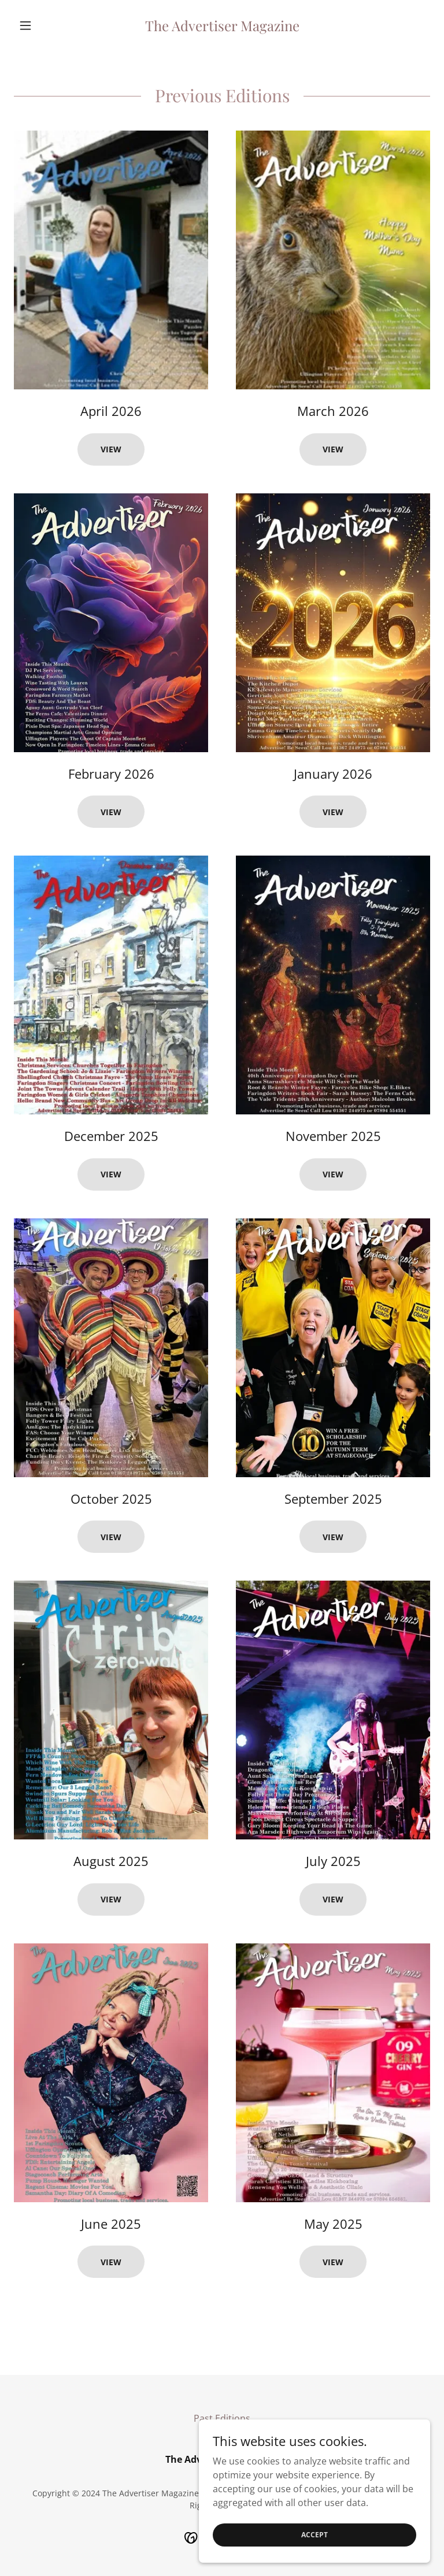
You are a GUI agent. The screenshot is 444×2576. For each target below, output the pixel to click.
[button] (45, 25)
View (111, 449)
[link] (222, 27)
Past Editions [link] (222, 2418)
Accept (314, 2535)
